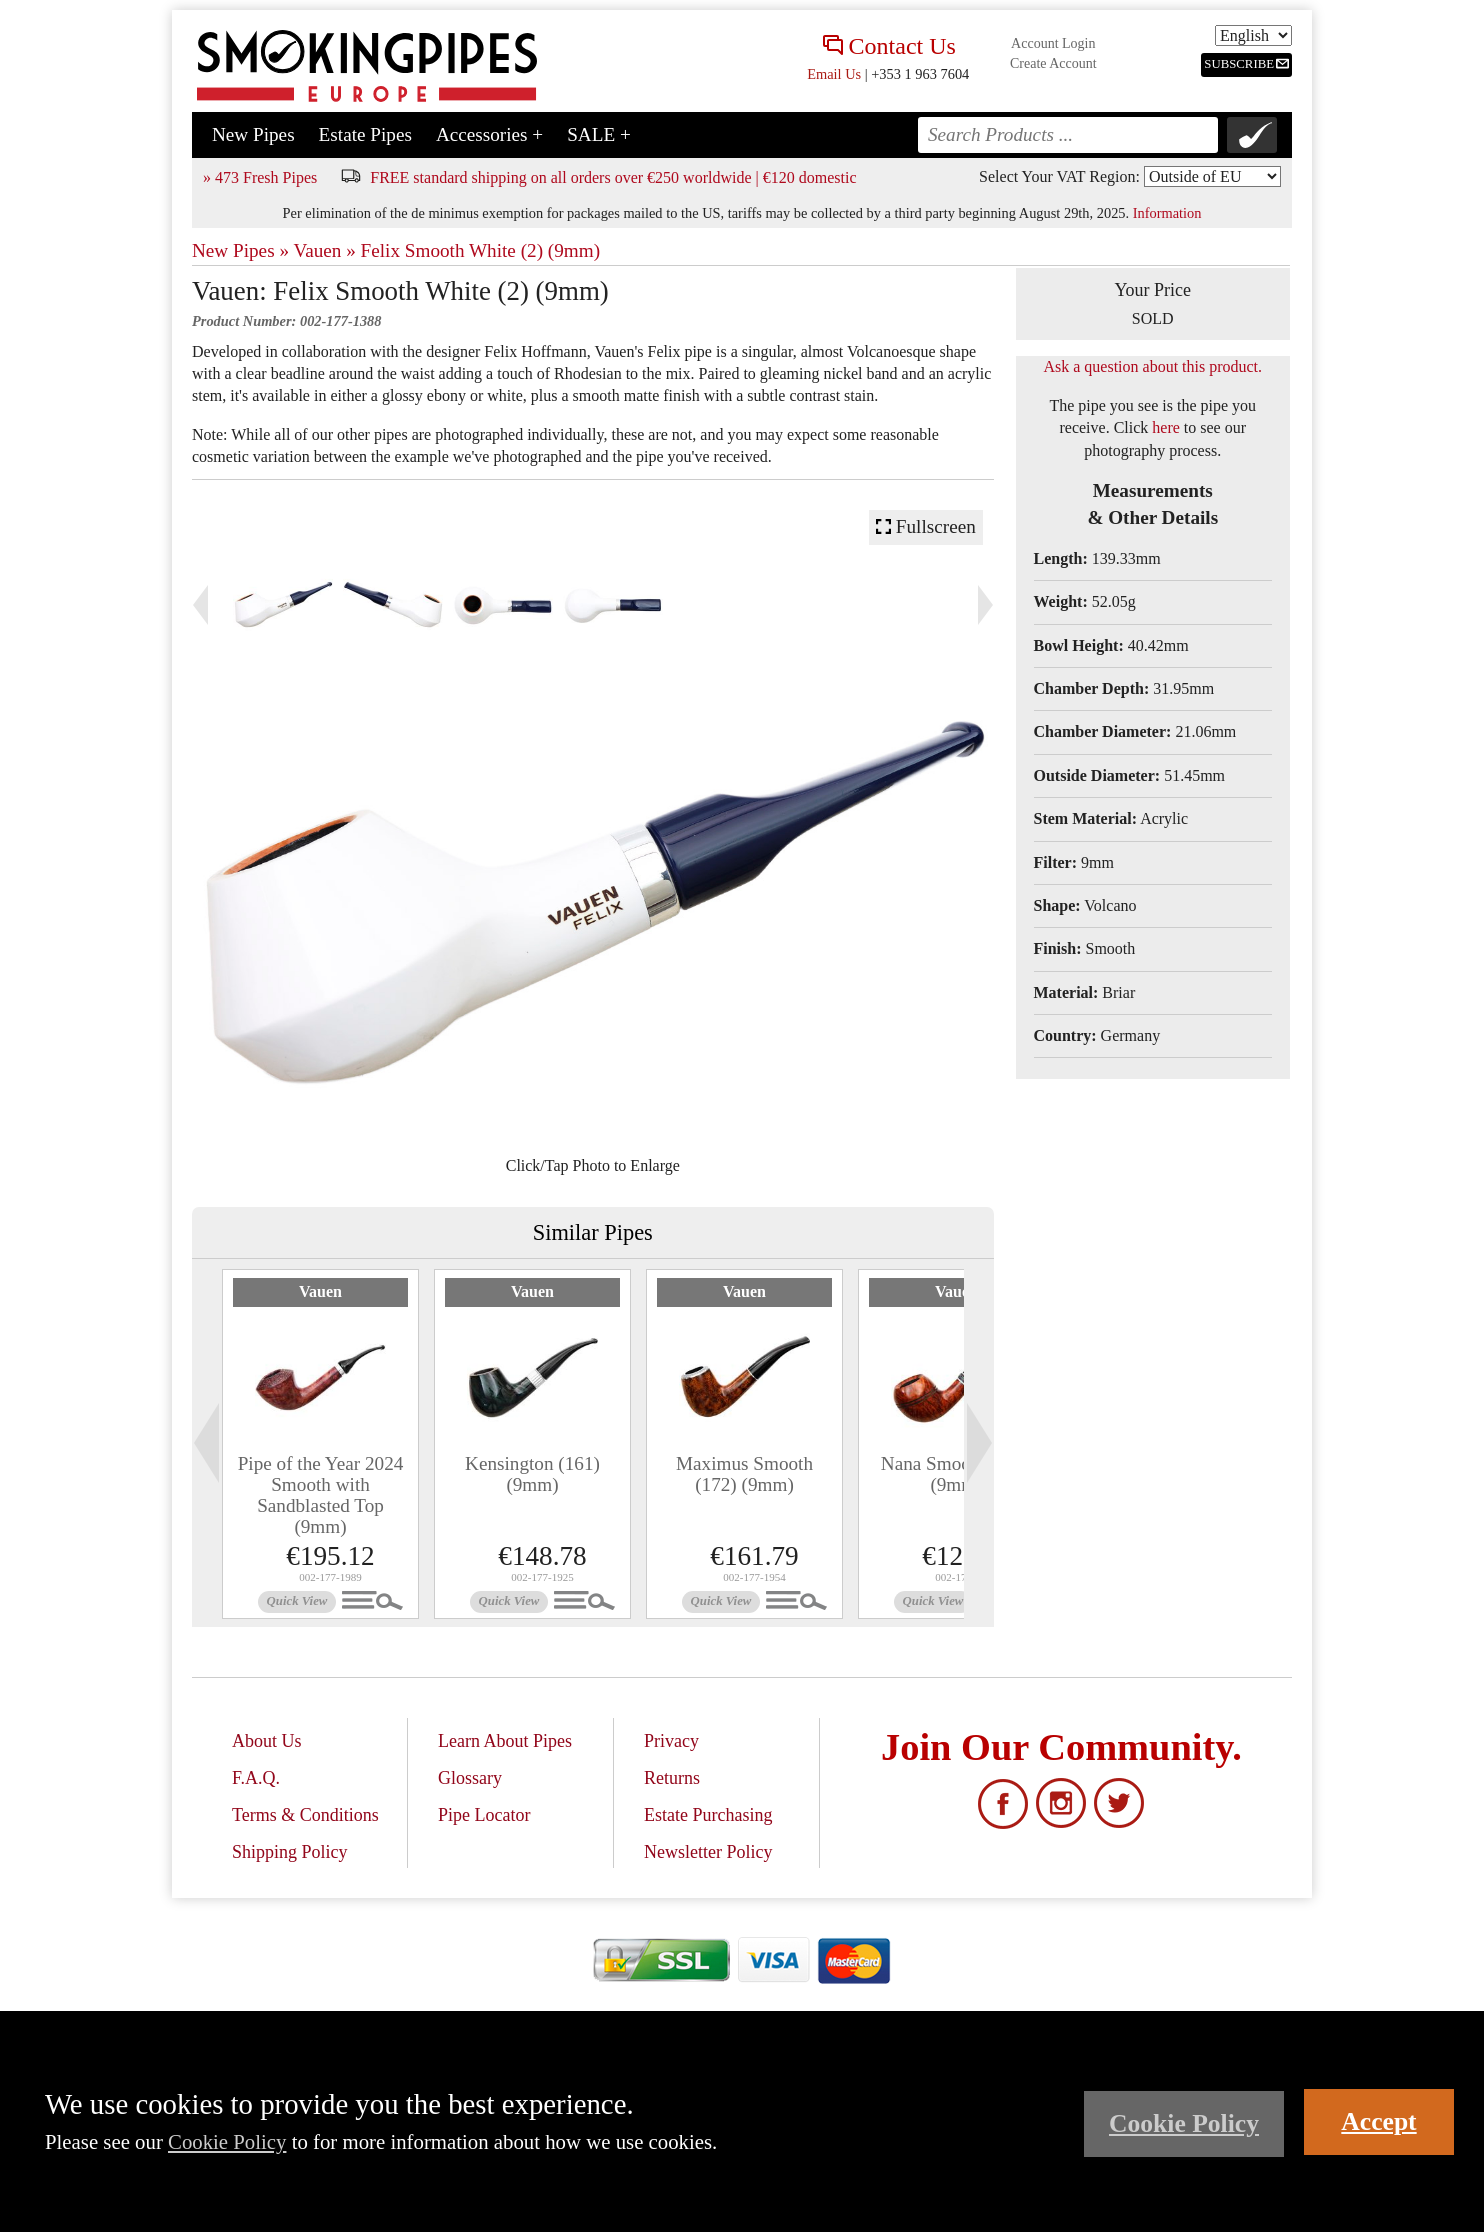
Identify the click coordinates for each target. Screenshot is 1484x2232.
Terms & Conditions (305, 1815)
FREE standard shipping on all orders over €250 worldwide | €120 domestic (613, 177)
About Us (267, 1741)
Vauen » (324, 250)
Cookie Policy (227, 2141)
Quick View (297, 1601)
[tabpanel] (320, 1444)
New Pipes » (240, 250)
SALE (599, 134)
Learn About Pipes (505, 1741)
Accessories (489, 134)
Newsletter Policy (708, 1852)
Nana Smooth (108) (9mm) (956, 1474)
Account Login (1053, 43)
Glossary (470, 1778)
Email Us (834, 74)
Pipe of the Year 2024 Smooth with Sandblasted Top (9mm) (321, 1495)
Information (1167, 213)
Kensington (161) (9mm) (532, 1474)
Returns (672, 1778)
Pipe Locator (484, 1815)
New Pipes (253, 134)
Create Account (1053, 63)
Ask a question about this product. (1152, 366)
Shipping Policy (290, 1852)
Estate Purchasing (708, 1815)
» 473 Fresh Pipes (260, 177)
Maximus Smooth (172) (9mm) (744, 1474)
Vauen (320, 1291)
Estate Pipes (365, 134)
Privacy (671, 1741)
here (1166, 427)
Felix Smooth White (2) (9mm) (480, 250)
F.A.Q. (256, 1778)
